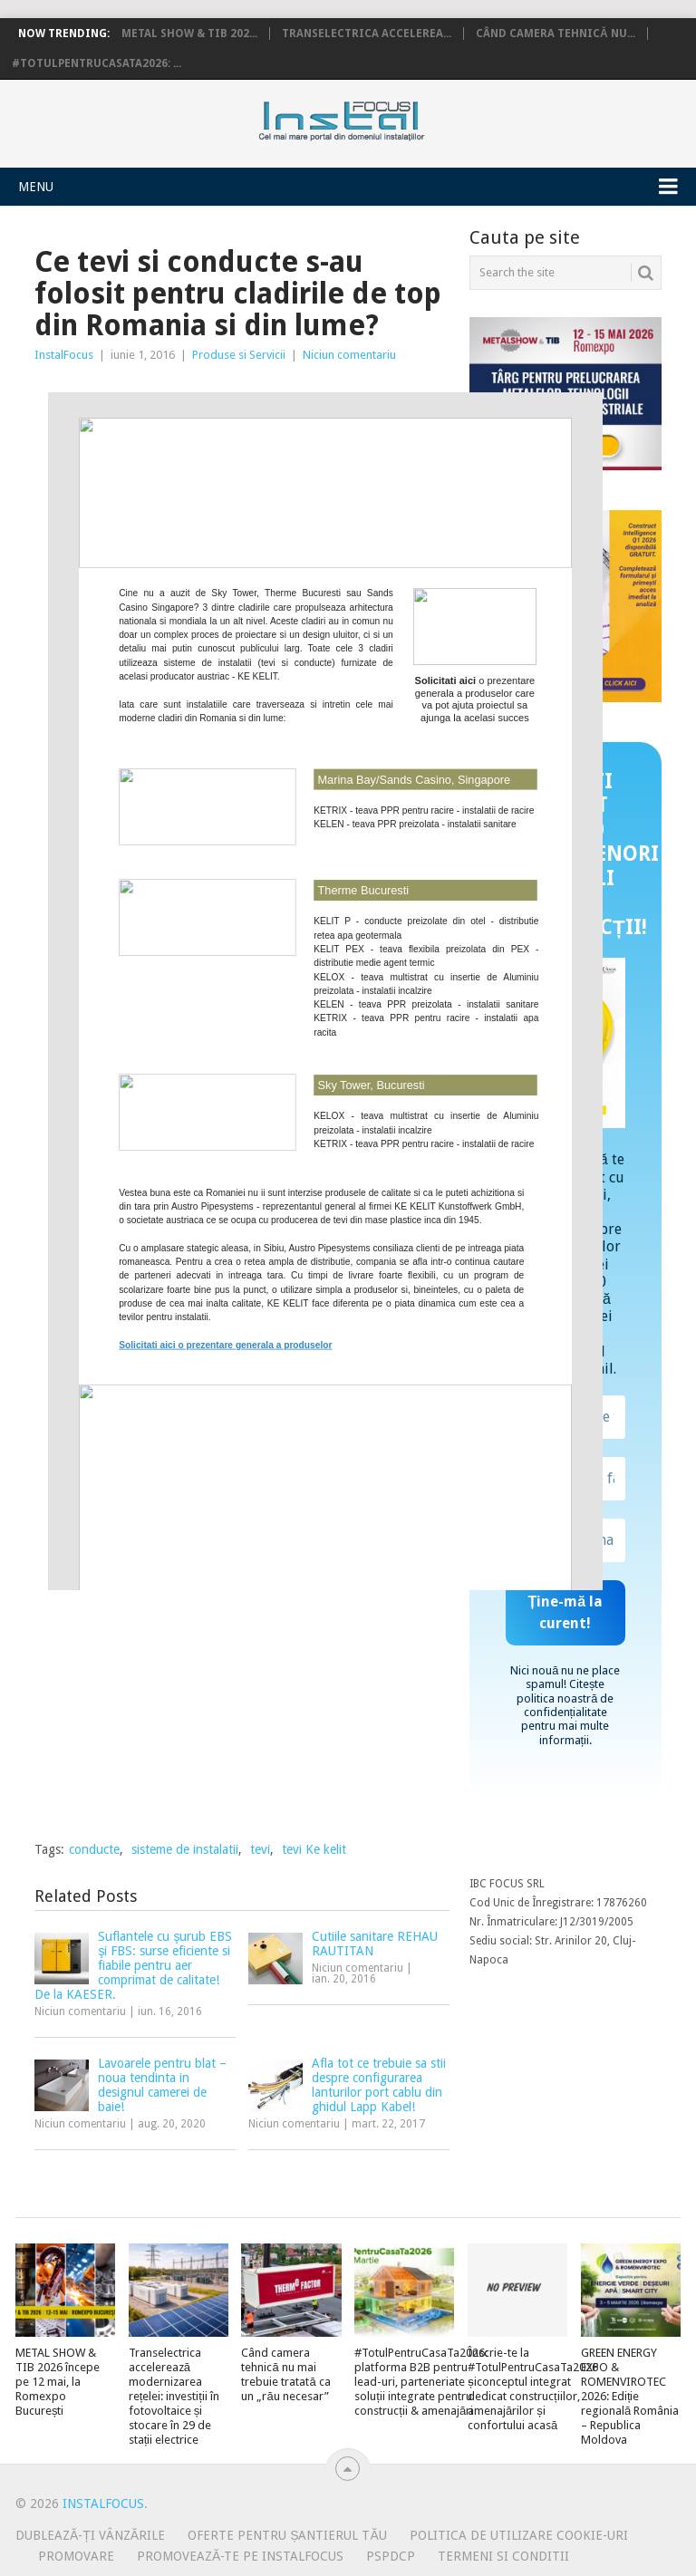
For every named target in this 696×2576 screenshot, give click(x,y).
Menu (35, 186)
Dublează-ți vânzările (90, 2535)
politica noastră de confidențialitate (565, 1705)
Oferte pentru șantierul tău (287, 2535)
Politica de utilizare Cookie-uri (519, 2535)
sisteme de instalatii (184, 1849)
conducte (94, 1849)
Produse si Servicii (238, 355)
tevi (260, 1849)
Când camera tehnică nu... (555, 33)
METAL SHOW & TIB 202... (189, 33)
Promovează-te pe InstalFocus (240, 2556)
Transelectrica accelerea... (366, 33)
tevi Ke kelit (314, 1849)
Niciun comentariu (349, 355)
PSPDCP (390, 2556)
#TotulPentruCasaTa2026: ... (96, 63)
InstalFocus (382, 117)
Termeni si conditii (503, 2556)
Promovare (76, 2556)
